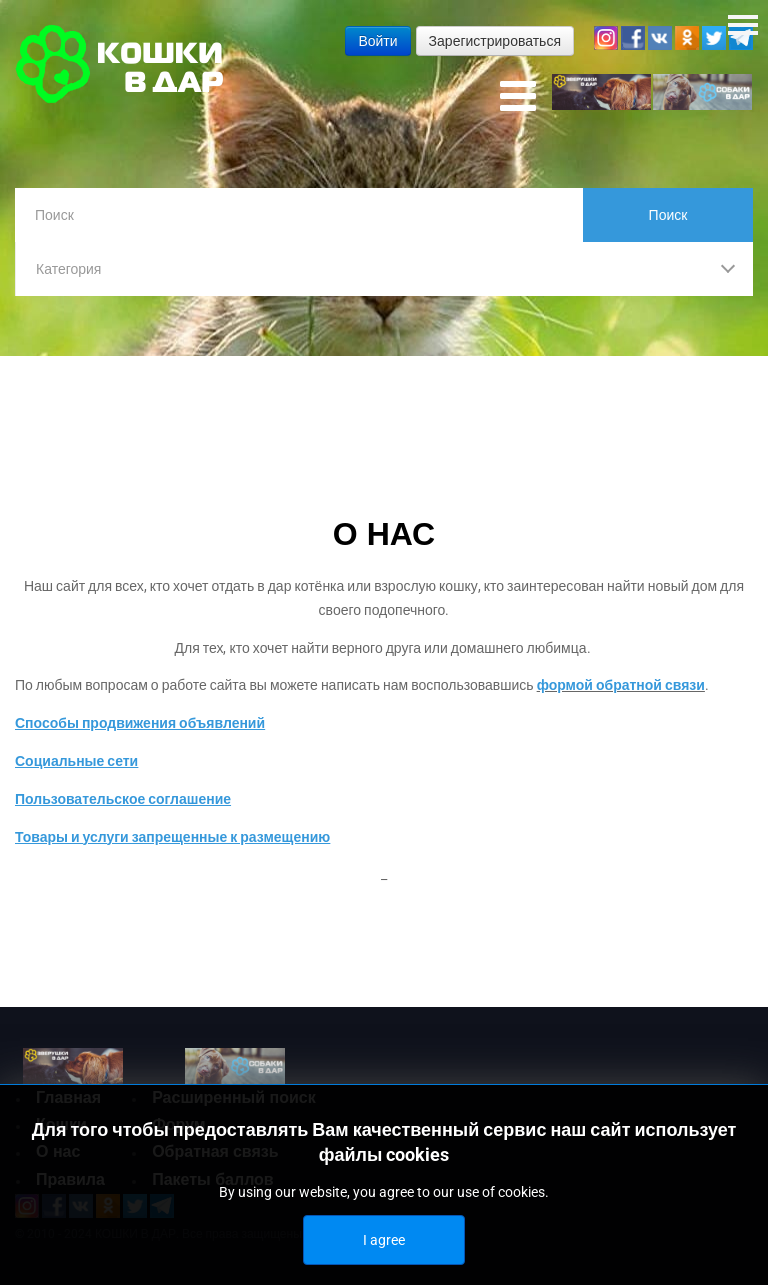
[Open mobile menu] (518, 97)
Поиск (668, 215)
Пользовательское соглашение (123, 799)
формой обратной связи (621, 686)
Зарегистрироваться (495, 41)
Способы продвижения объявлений (140, 724)
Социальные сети (76, 761)
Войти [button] (377, 41)
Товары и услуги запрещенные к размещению (172, 837)
